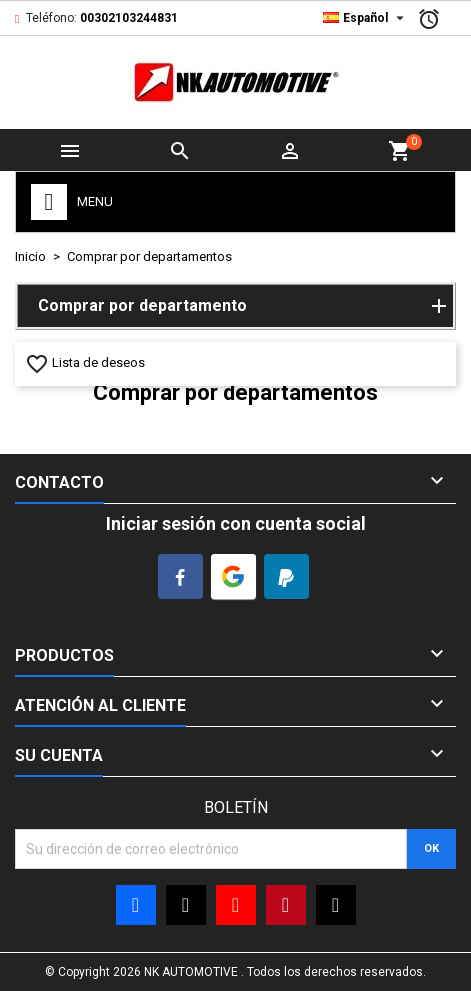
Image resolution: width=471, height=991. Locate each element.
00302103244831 (129, 18)
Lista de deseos (85, 362)
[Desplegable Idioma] (366, 18)
